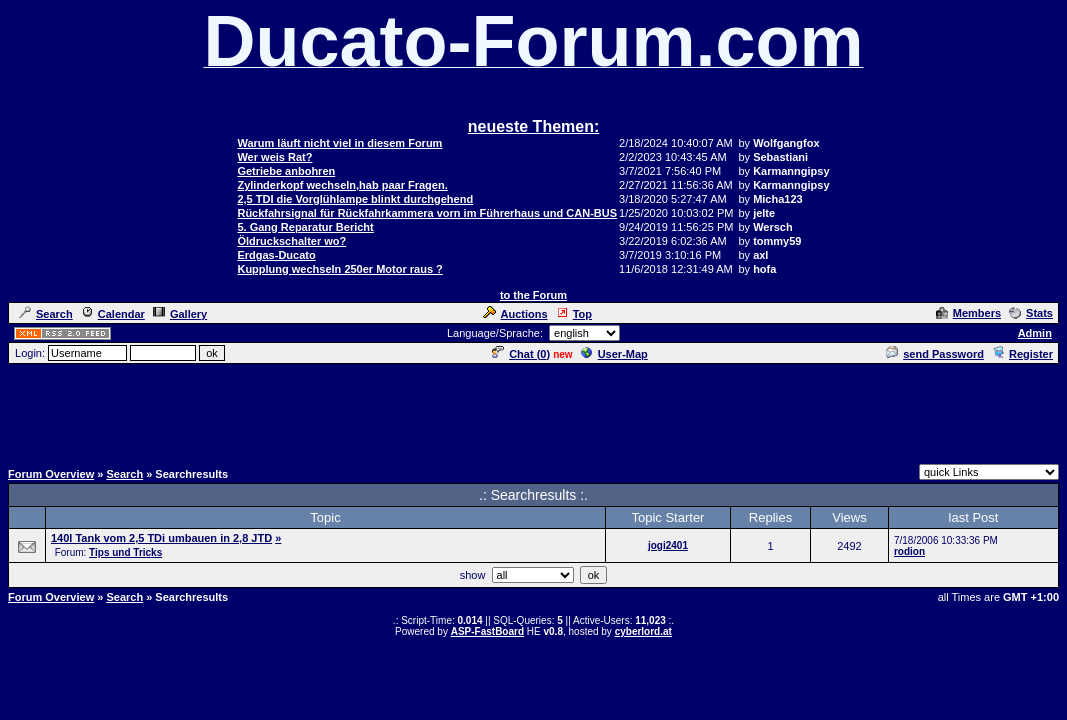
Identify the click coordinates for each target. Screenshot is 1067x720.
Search (46, 314)
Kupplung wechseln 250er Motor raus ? (339, 269)
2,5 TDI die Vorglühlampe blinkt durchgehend (355, 199)
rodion (909, 551)
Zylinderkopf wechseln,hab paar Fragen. (342, 185)
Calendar (113, 314)
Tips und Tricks (125, 552)
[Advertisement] (534, 411)
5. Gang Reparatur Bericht (305, 227)
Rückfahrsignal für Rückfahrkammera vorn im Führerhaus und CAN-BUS (427, 213)
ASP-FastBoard (487, 631)
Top (574, 314)
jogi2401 (668, 545)
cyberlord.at (643, 631)
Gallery (180, 314)
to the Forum (533, 295)
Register (1022, 354)
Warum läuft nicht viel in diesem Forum (339, 143)
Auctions (515, 314)
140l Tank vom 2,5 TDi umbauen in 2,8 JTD (161, 538)
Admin (1035, 333)
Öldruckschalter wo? (291, 241)
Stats (1031, 313)
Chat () (521, 354)
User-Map (614, 354)
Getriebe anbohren (286, 171)
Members (968, 313)
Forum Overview (51, 474)
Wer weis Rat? (274, 157)
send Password (935, 354)
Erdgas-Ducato (276, 255)
